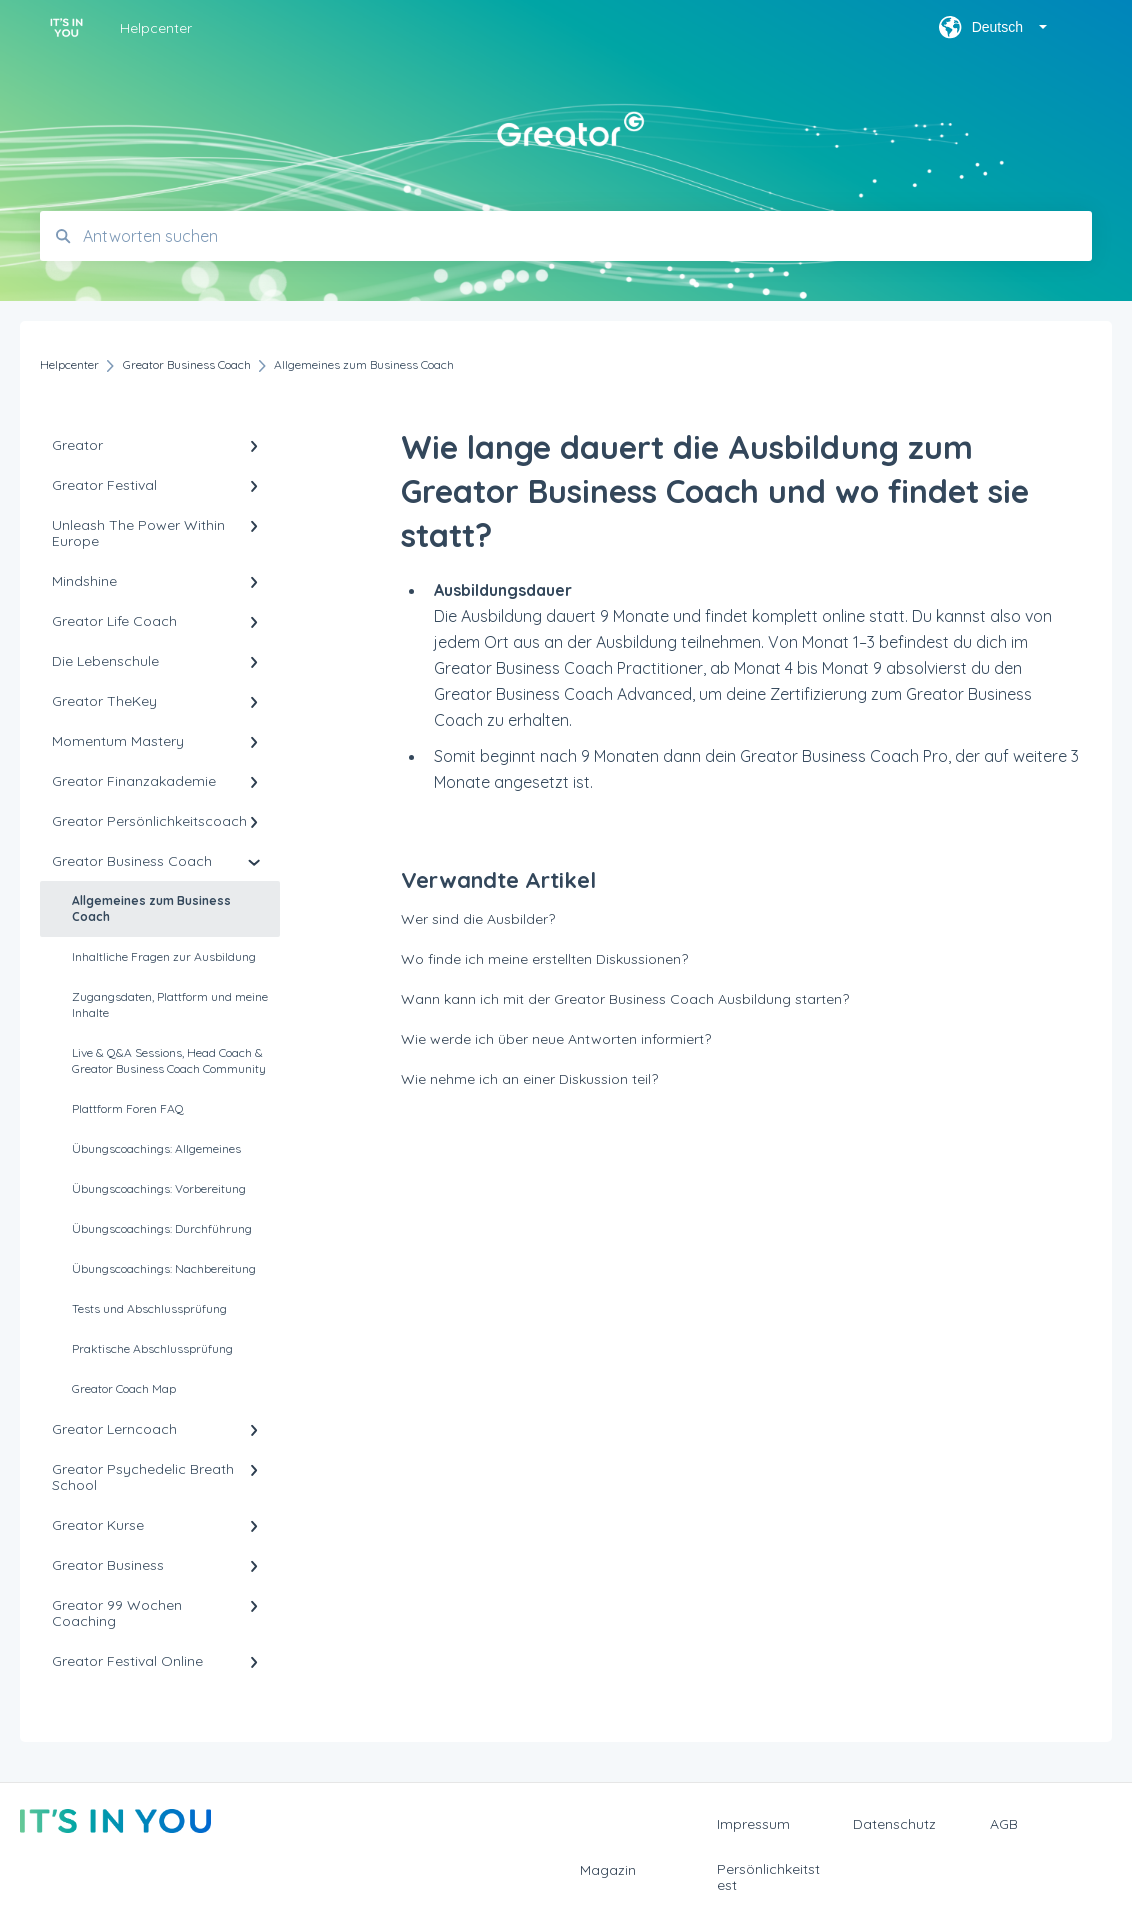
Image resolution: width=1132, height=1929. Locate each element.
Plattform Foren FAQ (128, 1108)
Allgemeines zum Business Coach (151, 908)
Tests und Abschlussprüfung (149, 1308)
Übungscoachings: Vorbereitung (159, 1188)
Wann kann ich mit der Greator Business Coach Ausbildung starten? (625, 999)
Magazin (608, 1870)
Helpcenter (156, 28)
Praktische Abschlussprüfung (152, 1348)
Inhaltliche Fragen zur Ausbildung (164, 956)
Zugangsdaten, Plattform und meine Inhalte (170, 1004)
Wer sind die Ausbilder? (478, 919)
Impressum (753, 1824)
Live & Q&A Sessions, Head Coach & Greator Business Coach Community (169, 1060)
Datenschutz (894, 1824)
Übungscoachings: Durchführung (162, 1228)
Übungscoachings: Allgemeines (156, 1148)
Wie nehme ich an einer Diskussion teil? (529, 1079)
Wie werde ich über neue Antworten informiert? (556, 1039)
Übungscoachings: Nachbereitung (164, 1268)
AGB (1004, 1824)
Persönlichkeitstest (768, 1877)
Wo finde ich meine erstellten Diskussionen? (544, 959)
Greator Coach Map (124, 1388)
